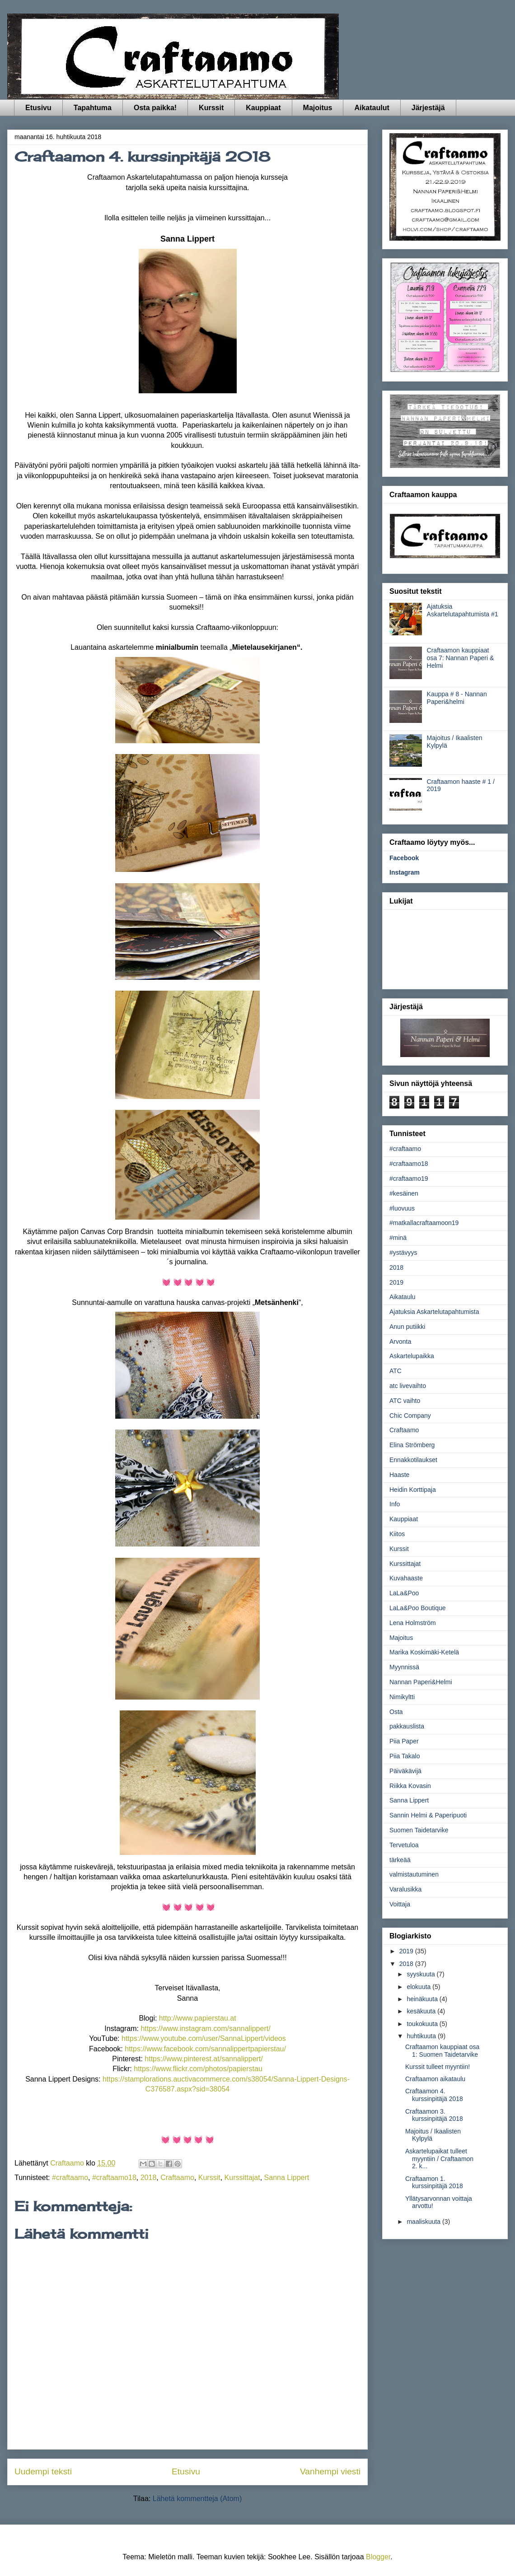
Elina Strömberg (412, 1445)
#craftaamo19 (408, 1178)
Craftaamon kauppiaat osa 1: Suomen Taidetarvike (442, 2050)
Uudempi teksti (43, 2471)
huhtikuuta (422, 2036)
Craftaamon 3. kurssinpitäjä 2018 (434, 2115)
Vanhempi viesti (330, 2471)
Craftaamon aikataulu (435, 2078)
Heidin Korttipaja (412, 1489)
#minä (398, 1237)
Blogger (378, 2557)
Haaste (399, 1474)
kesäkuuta (422, 2011)
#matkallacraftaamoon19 (424, 1222)
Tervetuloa (404, 1845)
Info (394, 1504)
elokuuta (419, 1986)
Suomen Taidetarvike (418, 1830)
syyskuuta (421, 1974)
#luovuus (402, 1208)
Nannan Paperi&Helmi (420, 1682)
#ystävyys (403, 1252)
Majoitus (317, 108)
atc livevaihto (407, 1385)
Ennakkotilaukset (413, 1459)
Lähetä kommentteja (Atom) (197, 2498)
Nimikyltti (402, 1696)
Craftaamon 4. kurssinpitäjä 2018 (434, 2094)
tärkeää (400, 1859)
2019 (396, 1282)
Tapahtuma (93, 108)
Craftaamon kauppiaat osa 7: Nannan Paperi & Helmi (460, 658)
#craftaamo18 (114, 2177)
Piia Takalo (404, 1756)
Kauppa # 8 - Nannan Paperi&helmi (457, 697)
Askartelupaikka (411, 1356)
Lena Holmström (412, 1622)
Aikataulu (402, 1296)
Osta (396, 1711)
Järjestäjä (428, 108)
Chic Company (410, 1415)
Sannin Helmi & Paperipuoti (428, 1815)
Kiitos (397, 1533)
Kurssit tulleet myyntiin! (437, 2066)
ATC (395, 1370)
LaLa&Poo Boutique (417, 1608)
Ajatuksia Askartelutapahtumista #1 (462, 610)
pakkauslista (406, 1726)
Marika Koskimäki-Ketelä (424, 1652)
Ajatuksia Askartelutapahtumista (434, 1311)
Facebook (404, 858)
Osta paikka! (155, 108)
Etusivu (38, 108)
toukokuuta (423, 2023)
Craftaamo (177, 2177)
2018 (148, 2177)
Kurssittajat (242, 2177)
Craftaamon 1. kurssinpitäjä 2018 (434, 2182)
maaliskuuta (424, 2221)
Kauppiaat (263, 108)
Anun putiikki (407, 1326)
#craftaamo (70, 2177)
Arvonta (400, 1341)
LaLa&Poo (404, 1593)
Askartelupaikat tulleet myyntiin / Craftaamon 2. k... (439, 2158)
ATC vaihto (404, 1400)
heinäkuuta (423, 1999)
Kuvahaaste (406, 1578)
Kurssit (211, 108)
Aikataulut (371, 108)
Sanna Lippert (286, 2177)
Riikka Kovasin (410, 1785)
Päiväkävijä (405, 1771)
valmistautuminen (414, 1874)
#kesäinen (403, 1193)
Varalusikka (405, 1889)
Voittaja (399, 1904)
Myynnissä (404, 1667)
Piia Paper (404, 1741)
